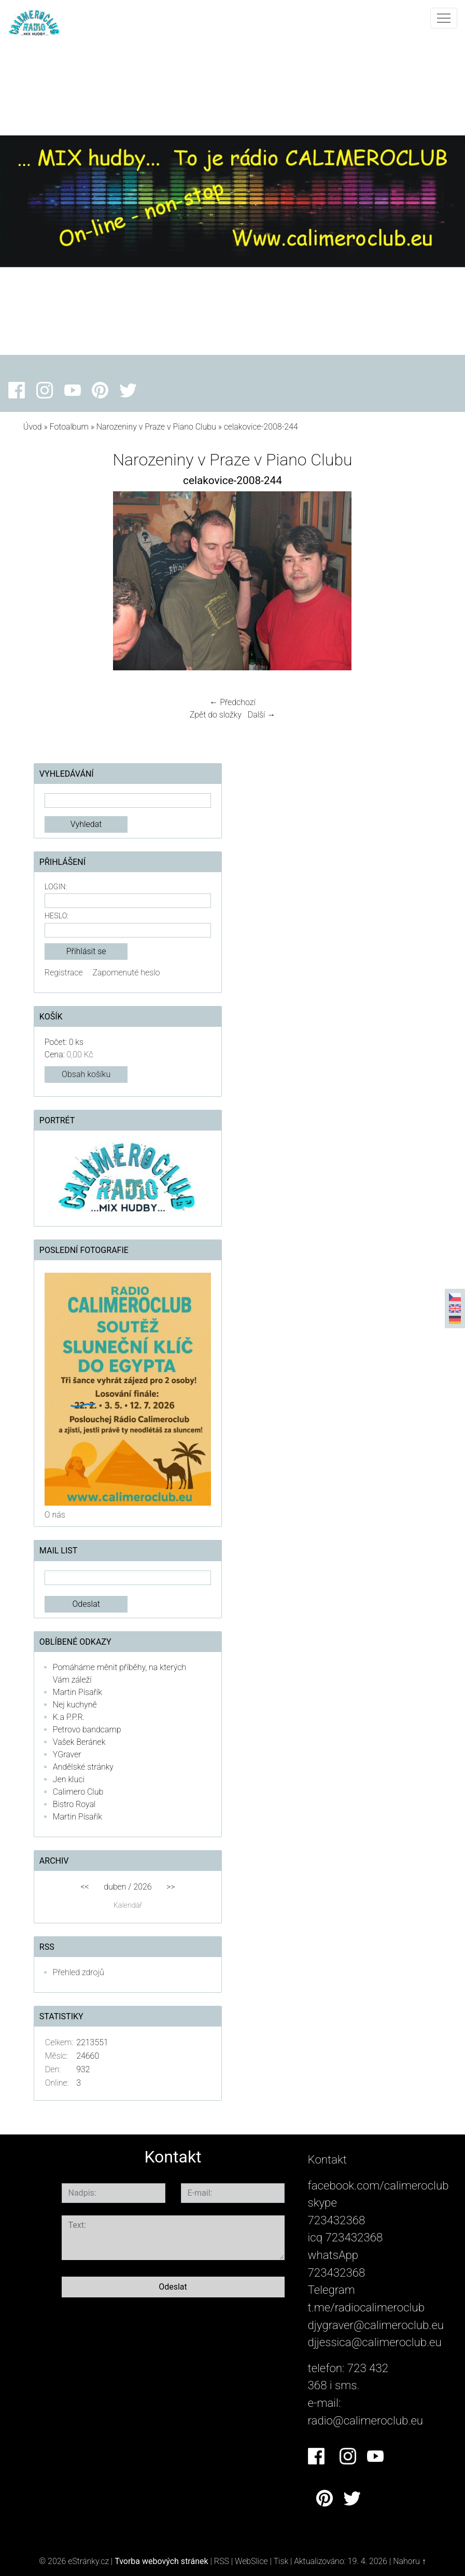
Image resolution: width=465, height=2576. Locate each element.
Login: (56, 887)
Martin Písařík (77, 1692)
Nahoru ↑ (409, 2561)
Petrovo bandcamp (87, 1729)
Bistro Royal (74, 1804)
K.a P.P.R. (69, 1717)
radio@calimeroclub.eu (366, 2420)
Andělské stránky (83, 1767)
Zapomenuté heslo (126, 972)
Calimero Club (78, 1792)
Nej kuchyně (75, 1705)
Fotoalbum (69, 427)
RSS (221, 2561)
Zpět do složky (216, 715)
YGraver (67, 1754)
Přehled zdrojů (78, 1972)
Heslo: (56, 916)
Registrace (64, 972)
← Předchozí (232, 702)
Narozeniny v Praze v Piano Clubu (156, 427)
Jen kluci (68, 1779)
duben (115, 1887)
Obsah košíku (86, 1074)
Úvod (32, 427)
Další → (262, 715)
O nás (55, 1515)
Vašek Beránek (79, 1742)
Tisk (280, 2561)
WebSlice (251, 2561)
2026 (142, 1887)
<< (84, 1887)
